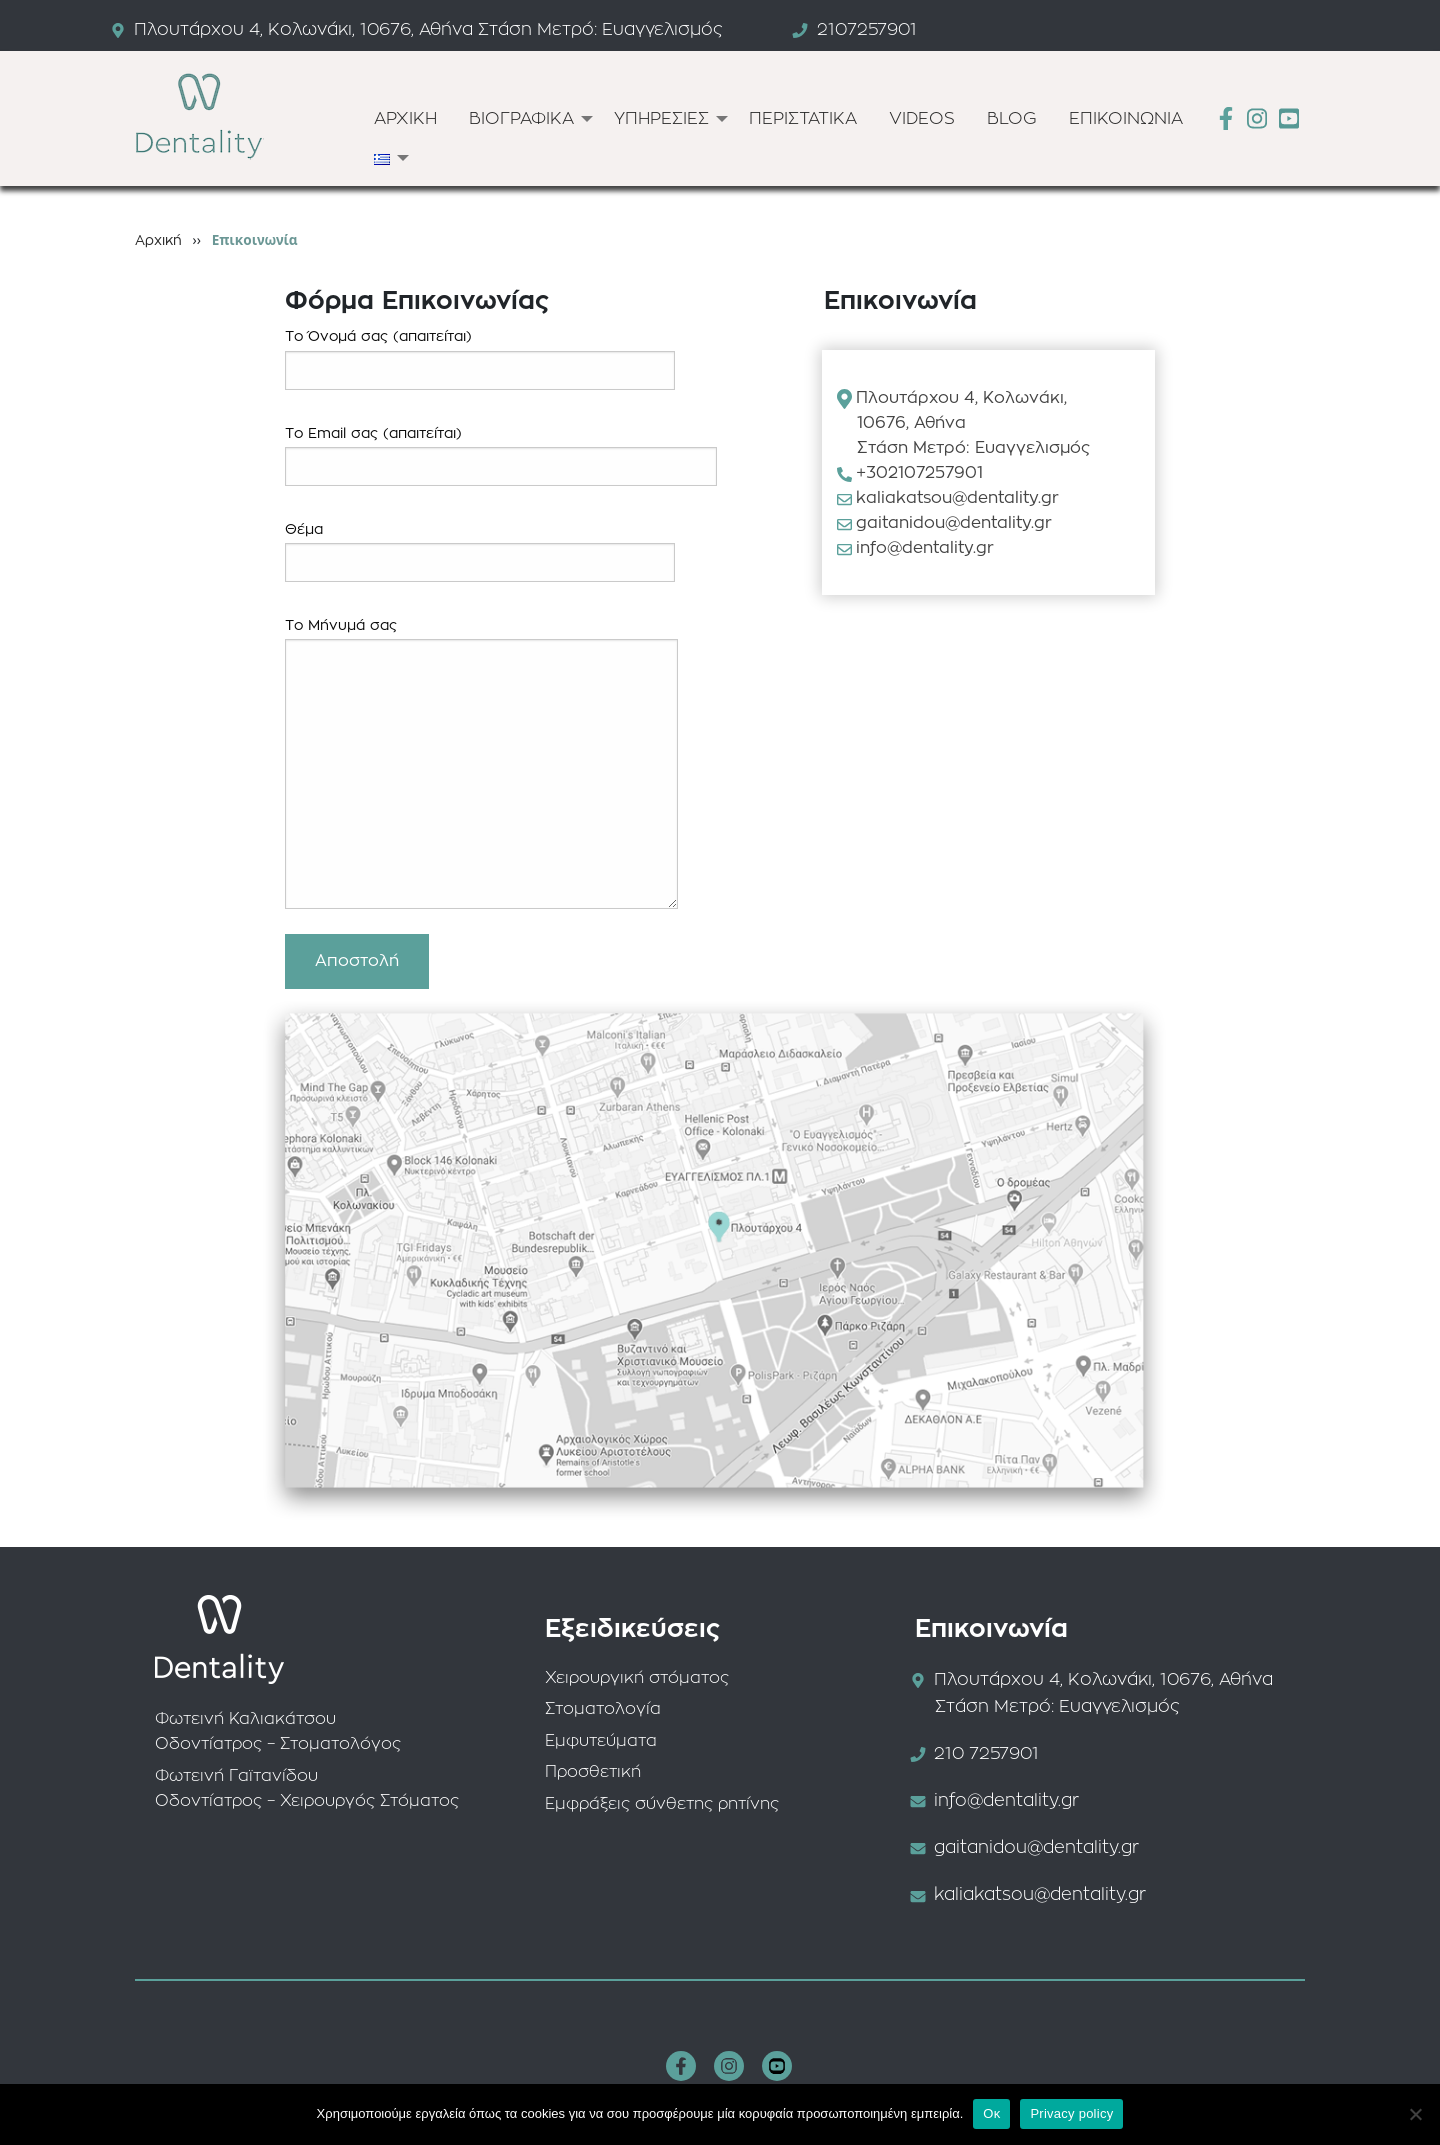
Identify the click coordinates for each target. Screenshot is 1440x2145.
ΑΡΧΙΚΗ (405, 118)
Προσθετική (593, 1772)
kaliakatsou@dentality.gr (957, 498)
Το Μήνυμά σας (481, 764)
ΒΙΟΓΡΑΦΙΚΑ (521, 118)
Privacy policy (1071, 2113)
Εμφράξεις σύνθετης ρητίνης (662, 1804)
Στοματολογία (603, 1709)
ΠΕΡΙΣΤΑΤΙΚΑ (803, 118)
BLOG (1012, 118)
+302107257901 (919, 473)
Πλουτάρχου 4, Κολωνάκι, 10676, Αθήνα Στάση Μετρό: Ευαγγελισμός (428, 29)
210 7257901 (986, 1753)
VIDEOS (922, 118)
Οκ (991, 2113)
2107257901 (867, 29)
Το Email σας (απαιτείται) (501, 456)
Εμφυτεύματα (601, 1741)
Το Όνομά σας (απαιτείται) (480, 359)
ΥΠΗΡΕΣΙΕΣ (661, 118)
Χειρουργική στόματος (637, 1678)
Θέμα (480, 552)
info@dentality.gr (925, 548)
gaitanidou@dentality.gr (954, 523)
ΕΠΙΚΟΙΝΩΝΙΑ (1126, 118)
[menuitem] (405, 118)
